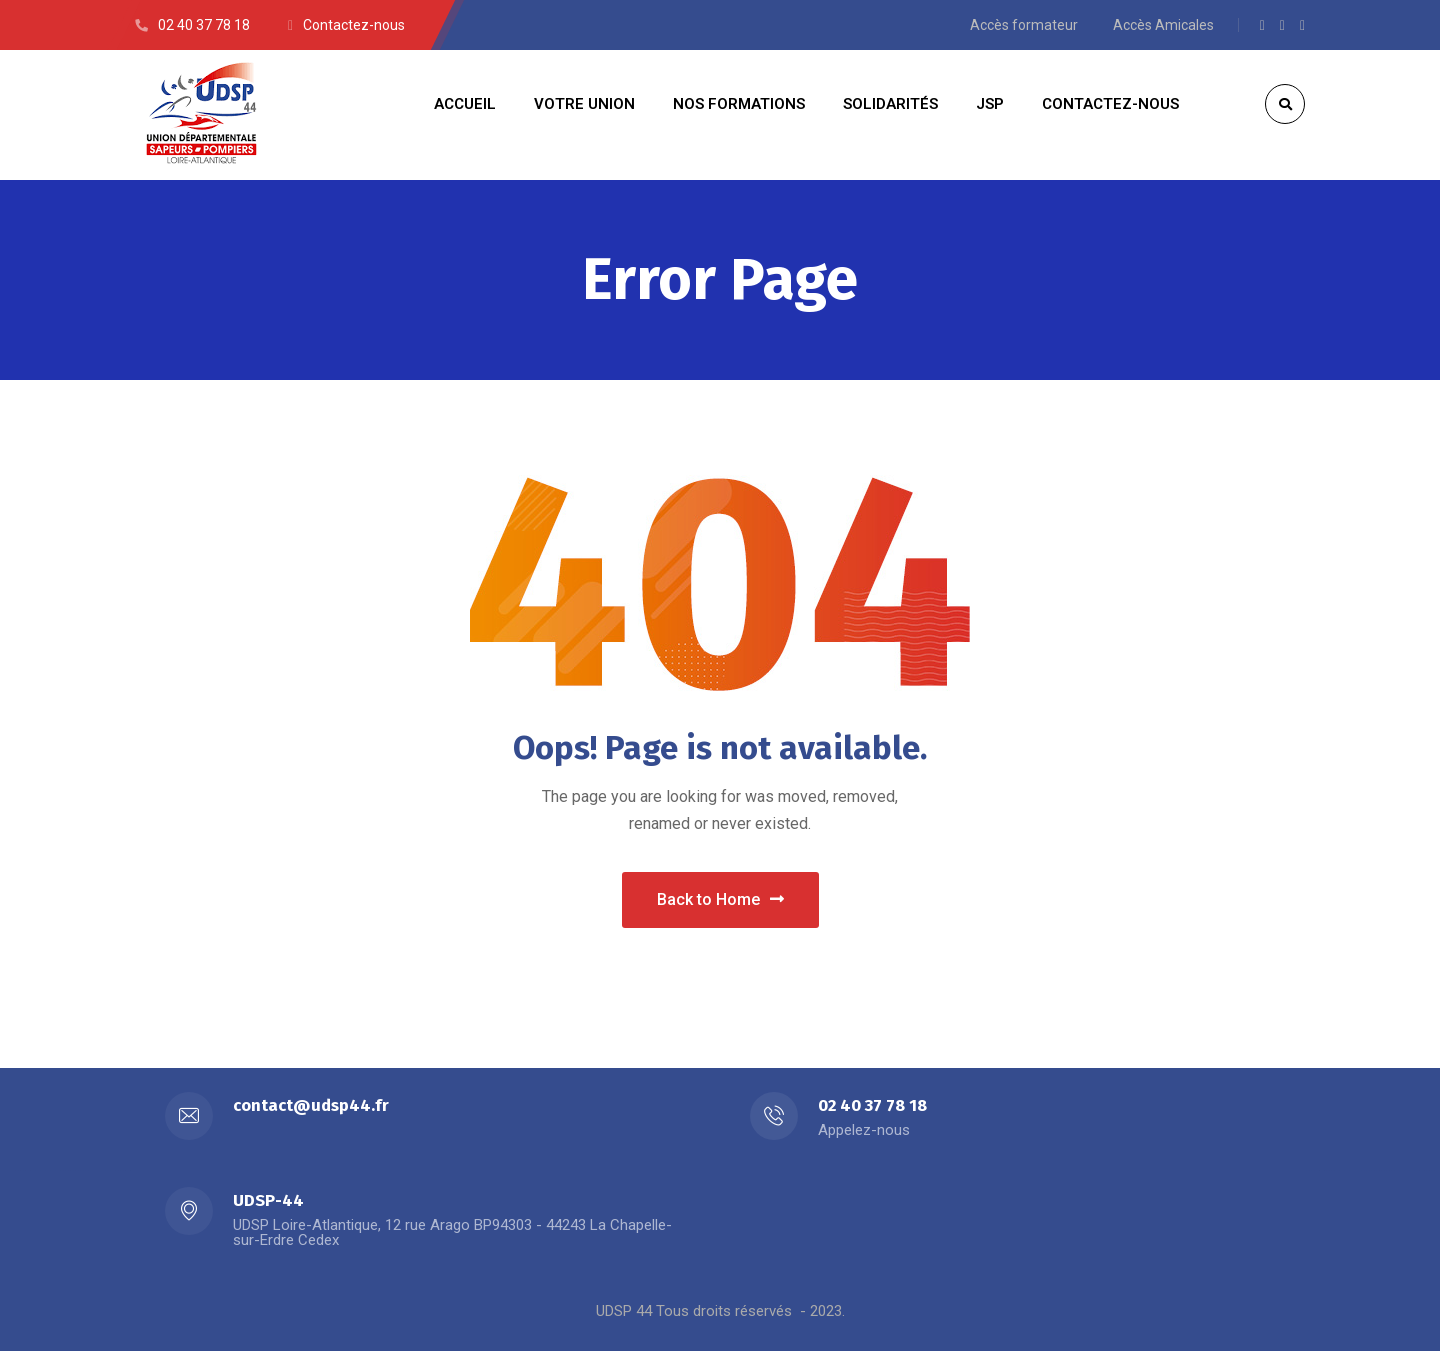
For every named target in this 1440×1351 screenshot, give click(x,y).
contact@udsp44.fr (311, 1105)
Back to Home (720, 899)
